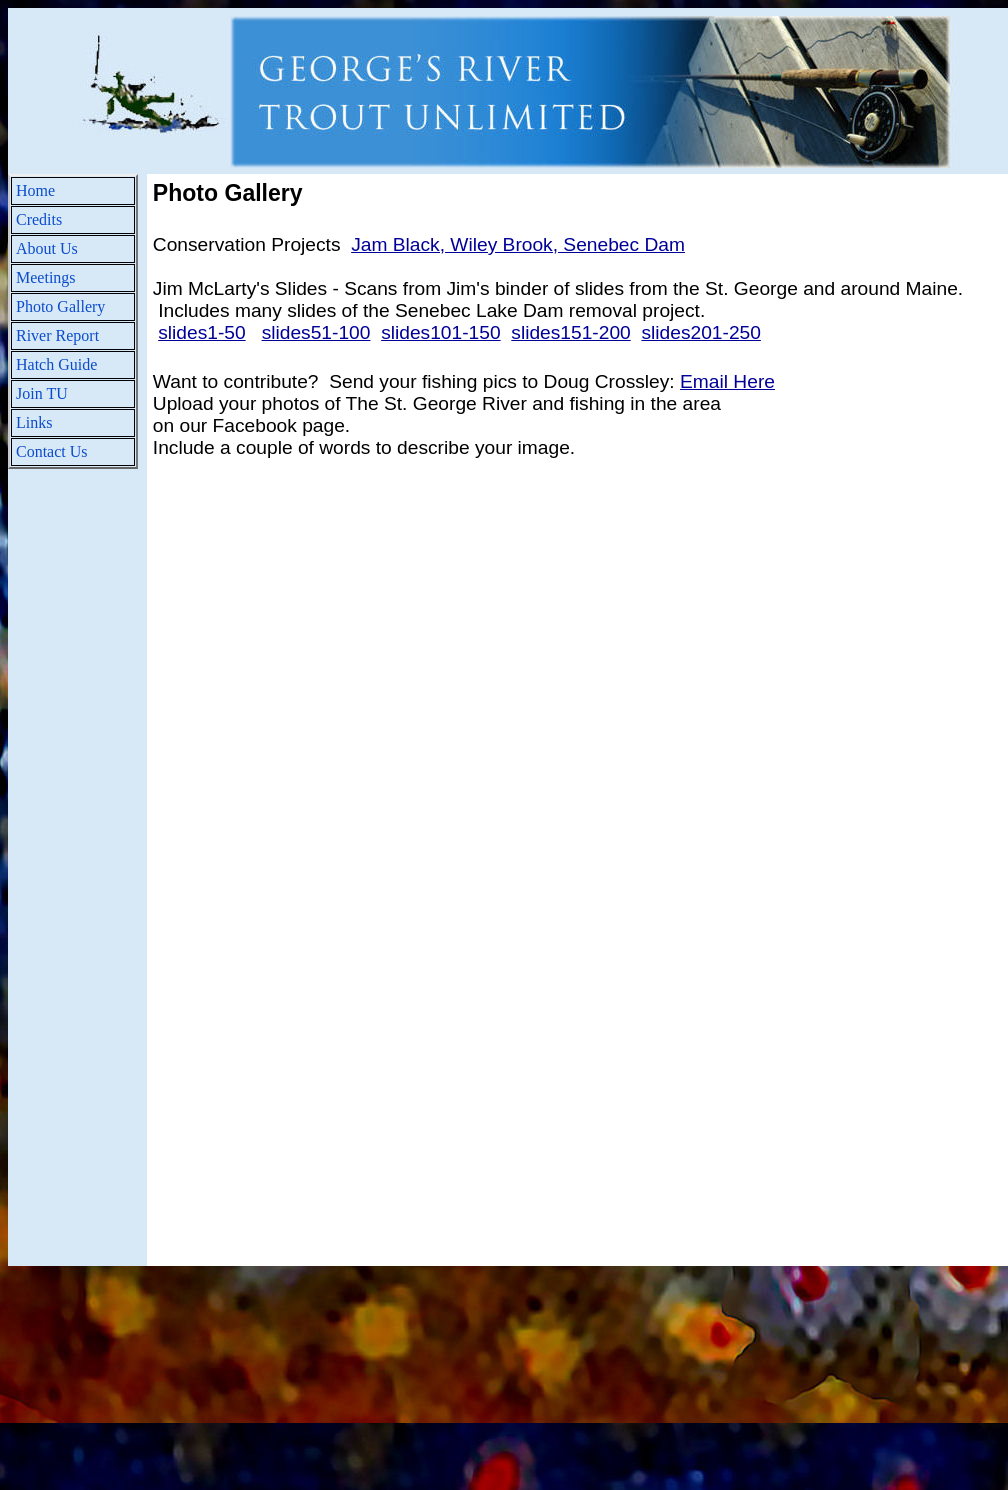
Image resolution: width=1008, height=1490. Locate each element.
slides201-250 (700, 332)
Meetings (46, 277)
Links (34, 422)
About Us (47, 248)
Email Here (727, 381)
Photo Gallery (60, 306)
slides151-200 (570, 332)
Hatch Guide (56, 364)
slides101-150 (440, 332)
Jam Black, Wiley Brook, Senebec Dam (518, 244)
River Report (57, 335)
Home (35, 190)
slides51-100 (316, 332)
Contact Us (52, 451)
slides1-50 (201, 332)
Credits (39, 219)
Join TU (42, 393)
